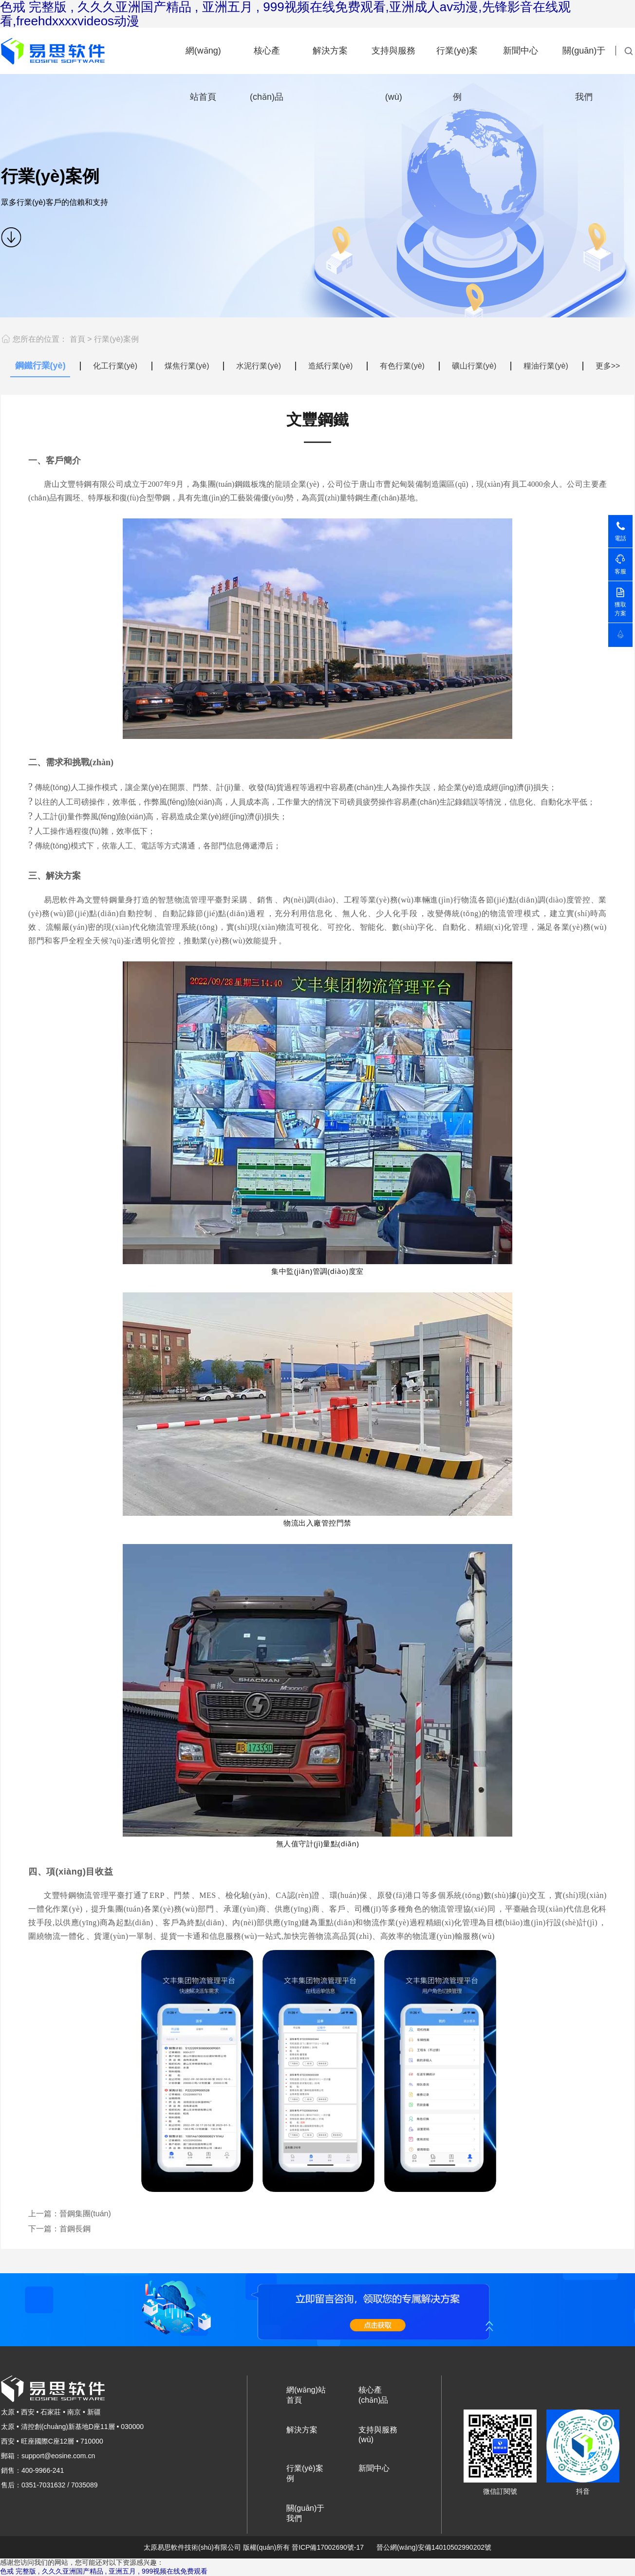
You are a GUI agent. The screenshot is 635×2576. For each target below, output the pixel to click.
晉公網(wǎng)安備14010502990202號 (433, 2547)
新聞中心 (520, 50)
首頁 (77, 339)
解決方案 (330, 50)
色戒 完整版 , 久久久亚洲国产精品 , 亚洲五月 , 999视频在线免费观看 (103, 2571)
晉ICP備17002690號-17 (328, 2547)
